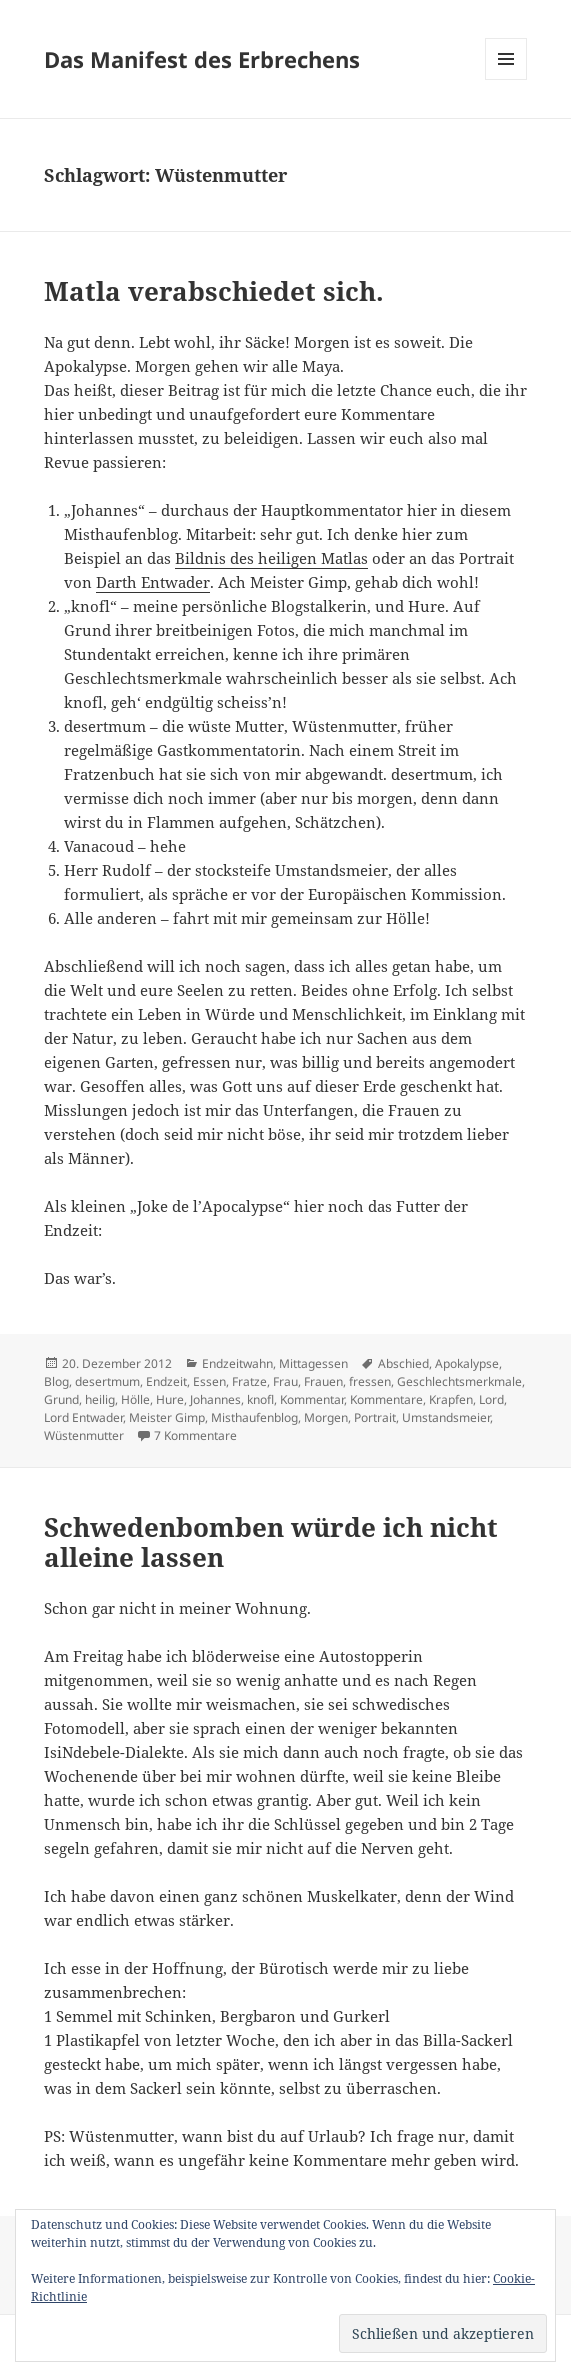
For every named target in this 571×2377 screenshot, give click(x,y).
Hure (170, 1399)
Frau (285, 1381)
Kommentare (386, 1399)
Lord (491, 1399)
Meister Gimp (167, 1417)
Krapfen (451, 1399)
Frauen (323, 1381)
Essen (209, 1381)
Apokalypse (467, 1363)
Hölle (135, 1399)
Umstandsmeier (446, 1417)
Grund (61, 1399)
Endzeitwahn (237, 1363)
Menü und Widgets (506, 79)
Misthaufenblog (254, 1417)
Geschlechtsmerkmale (459, 1381)
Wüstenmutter (84, 1435)
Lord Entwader (83, 1417)
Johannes (215, 1399)
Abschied (403, 1363)
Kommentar (312, 1399)
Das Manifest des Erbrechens (202, 59)
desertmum (107, 1381)
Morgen (326, 1417)
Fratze (249, 1381)
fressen (370, 1381)
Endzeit (166, 1381)
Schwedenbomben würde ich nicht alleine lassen (271, 1542)
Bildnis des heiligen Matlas (271, 558)
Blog (56, 1381)
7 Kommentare (195, 1435)
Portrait (375, 1417)
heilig (100, 1399)
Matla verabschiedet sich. (214, 291)
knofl (260, 1399)
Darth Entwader (153, 582)
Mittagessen (313, 1363)
